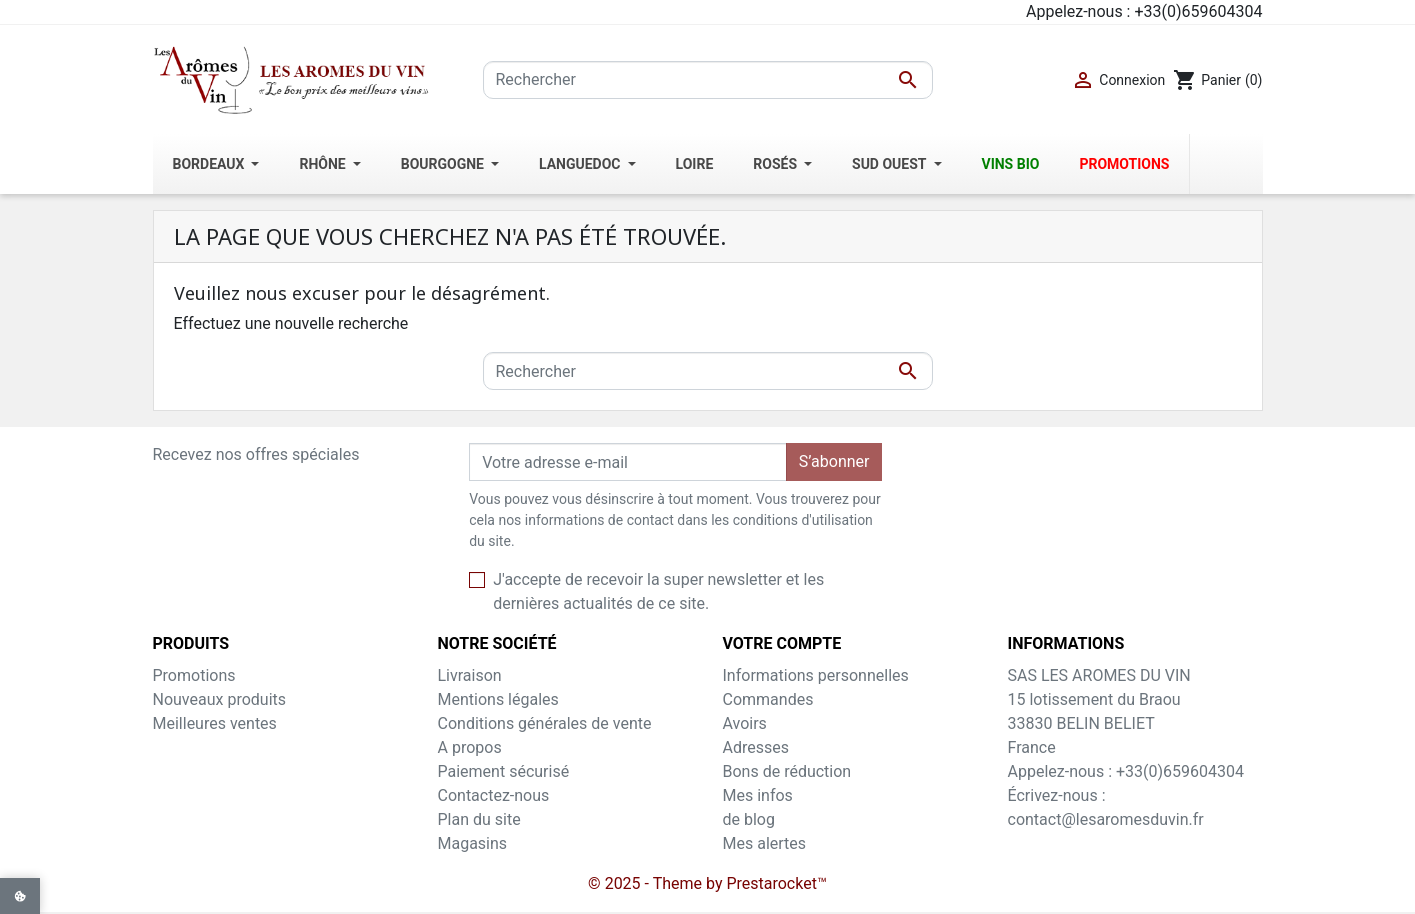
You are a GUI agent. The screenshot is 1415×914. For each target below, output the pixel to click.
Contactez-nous (494, 795)
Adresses (756, 747)
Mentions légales (498, 699)
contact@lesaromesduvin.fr (1106, 819)
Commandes (768, 699)
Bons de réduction (787, 771)
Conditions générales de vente (545, 723)
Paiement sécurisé (504, 771)
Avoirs (745, 723)
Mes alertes (765, 843)
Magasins (473, 843)
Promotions (194, 675)
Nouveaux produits (220, 699)
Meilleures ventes (215, 723)
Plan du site (479, 819)
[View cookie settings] (20, 896)
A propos (470, 747)
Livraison (470, 675)
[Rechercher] (708, 80)
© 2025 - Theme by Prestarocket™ (707, 883)
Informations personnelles (816, 675)
